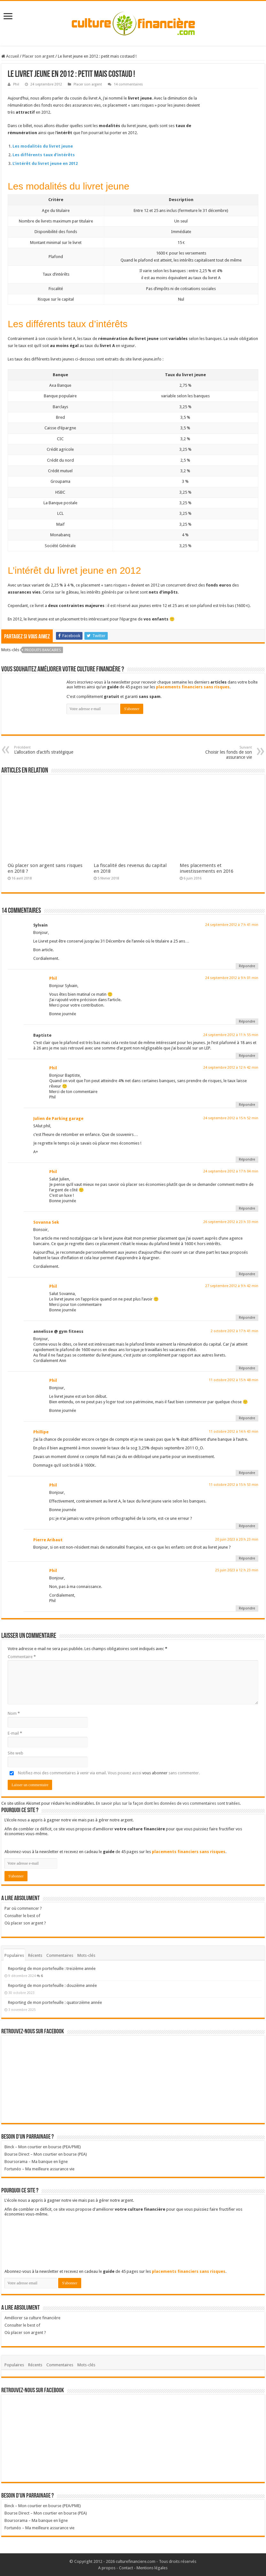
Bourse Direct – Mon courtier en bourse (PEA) (45, 2154)
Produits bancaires (43, 650)
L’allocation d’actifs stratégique (47, 750)
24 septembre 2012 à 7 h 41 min (231, 925)
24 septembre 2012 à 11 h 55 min (230, 1035)
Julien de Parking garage (58, 1118)
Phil (16, 84)
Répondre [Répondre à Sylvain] (247, 966)
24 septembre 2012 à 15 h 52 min (230, 1118)
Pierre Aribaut (48, 1539)
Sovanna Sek (46, 1222)
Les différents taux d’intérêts (43, 154)
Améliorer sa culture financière (32, 2317)
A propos (106, 2567)
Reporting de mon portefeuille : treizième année (52, 1968)
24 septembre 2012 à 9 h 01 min (231, 978)
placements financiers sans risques (193, 687)
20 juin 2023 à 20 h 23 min (236, 1539)
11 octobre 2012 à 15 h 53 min (233, 1485)
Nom (14, 1713)
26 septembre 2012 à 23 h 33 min (230, 1222)
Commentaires (59, 1955)
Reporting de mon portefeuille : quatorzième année (55, 2002)
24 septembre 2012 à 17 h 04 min (230, 1171)
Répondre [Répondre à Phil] (247, 1021)
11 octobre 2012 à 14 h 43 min (233, 1432)
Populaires (14, 1955)
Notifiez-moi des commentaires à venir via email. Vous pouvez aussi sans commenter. (104, 1772)
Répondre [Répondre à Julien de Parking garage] (247, 1159)
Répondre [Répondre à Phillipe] (247, 1473)
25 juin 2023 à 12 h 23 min (236, 1570)
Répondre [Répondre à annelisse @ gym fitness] (247, 1368)
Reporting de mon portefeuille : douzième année (52, 1985)
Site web (15, 1753)
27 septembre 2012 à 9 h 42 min (231, 1286)
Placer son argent (38, 56)
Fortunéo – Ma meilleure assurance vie (39, 2169)
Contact (126, 2567)
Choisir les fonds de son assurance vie (219, 752)
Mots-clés (86, 1955)
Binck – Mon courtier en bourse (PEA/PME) (42, 2146)
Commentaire (22, 1656)
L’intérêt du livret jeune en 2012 (45, 163)
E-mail (15, 1733)
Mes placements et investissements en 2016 (206, 868)
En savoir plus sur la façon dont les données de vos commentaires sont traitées (168, 1803)
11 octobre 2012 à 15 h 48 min (233, 1380)
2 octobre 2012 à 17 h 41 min (234, 1331)
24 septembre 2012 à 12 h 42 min (230, 1067)
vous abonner (155, 1772)
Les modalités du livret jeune (42, 146)
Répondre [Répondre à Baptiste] (247, 1056)
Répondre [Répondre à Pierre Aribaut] (247, 1558)
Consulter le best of (22, 1915)
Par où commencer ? (23, 1908)
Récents (35, 1955)
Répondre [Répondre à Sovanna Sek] (247, 1274)
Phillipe (41, 1432)
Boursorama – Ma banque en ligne (36, 2161)
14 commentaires (128, 84)
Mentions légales (152, 2567)
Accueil (10, 56)
